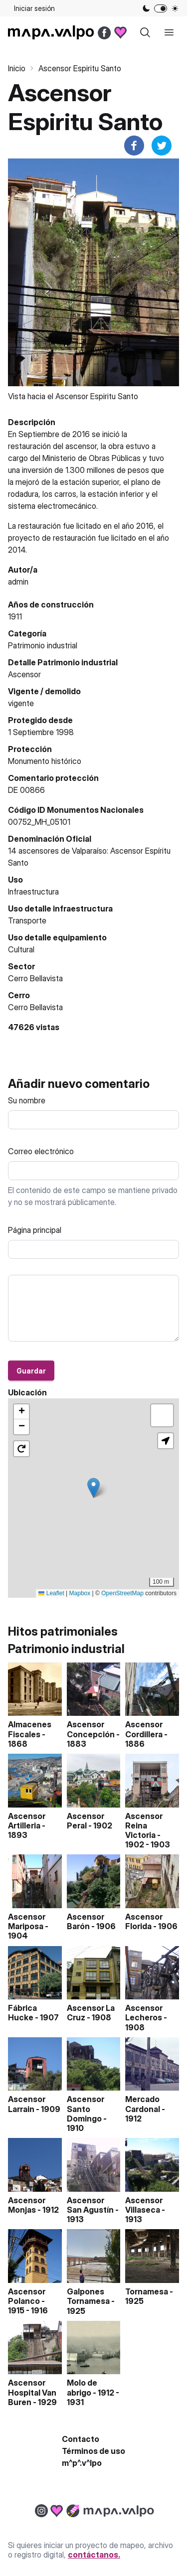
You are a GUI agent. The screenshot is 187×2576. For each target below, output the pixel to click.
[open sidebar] (169, 32)
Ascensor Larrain (26, 2104)
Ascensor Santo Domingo (85, 2108)
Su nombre (26, 1100)
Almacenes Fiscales (29, 1729)
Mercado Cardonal (142, 2104)
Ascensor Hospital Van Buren (32, 2392)
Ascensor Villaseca (144, 2205)
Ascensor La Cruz (91, 2012)
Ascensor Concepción (91, 1729)
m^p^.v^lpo (82, 2463)
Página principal (34, 1230)
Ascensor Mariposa (26, 1921)
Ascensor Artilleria (26, 1820)
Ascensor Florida (144, 1921)
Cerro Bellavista (35, 1007)
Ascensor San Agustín (90, 2205)
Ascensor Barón (85, 1921)
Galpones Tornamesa (88, 2296)
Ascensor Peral (85, 1820)
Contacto (80, 2439)
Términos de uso (93, 2451)
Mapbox (80, 1593)
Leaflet (51, 1593)
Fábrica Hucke (22, 2012)
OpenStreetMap (122, 1593)
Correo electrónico (41, 1151)
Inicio (16, 68)
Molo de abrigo (82, 2387)
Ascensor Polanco (26, 2296)
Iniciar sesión (34, 8)
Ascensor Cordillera (144, 1729)
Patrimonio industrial (42, 645)
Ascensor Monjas (26, 2205)
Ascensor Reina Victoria (144, 1825)
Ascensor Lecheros (144, 2012)
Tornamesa (146, 2291)
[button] (93, 1488)
